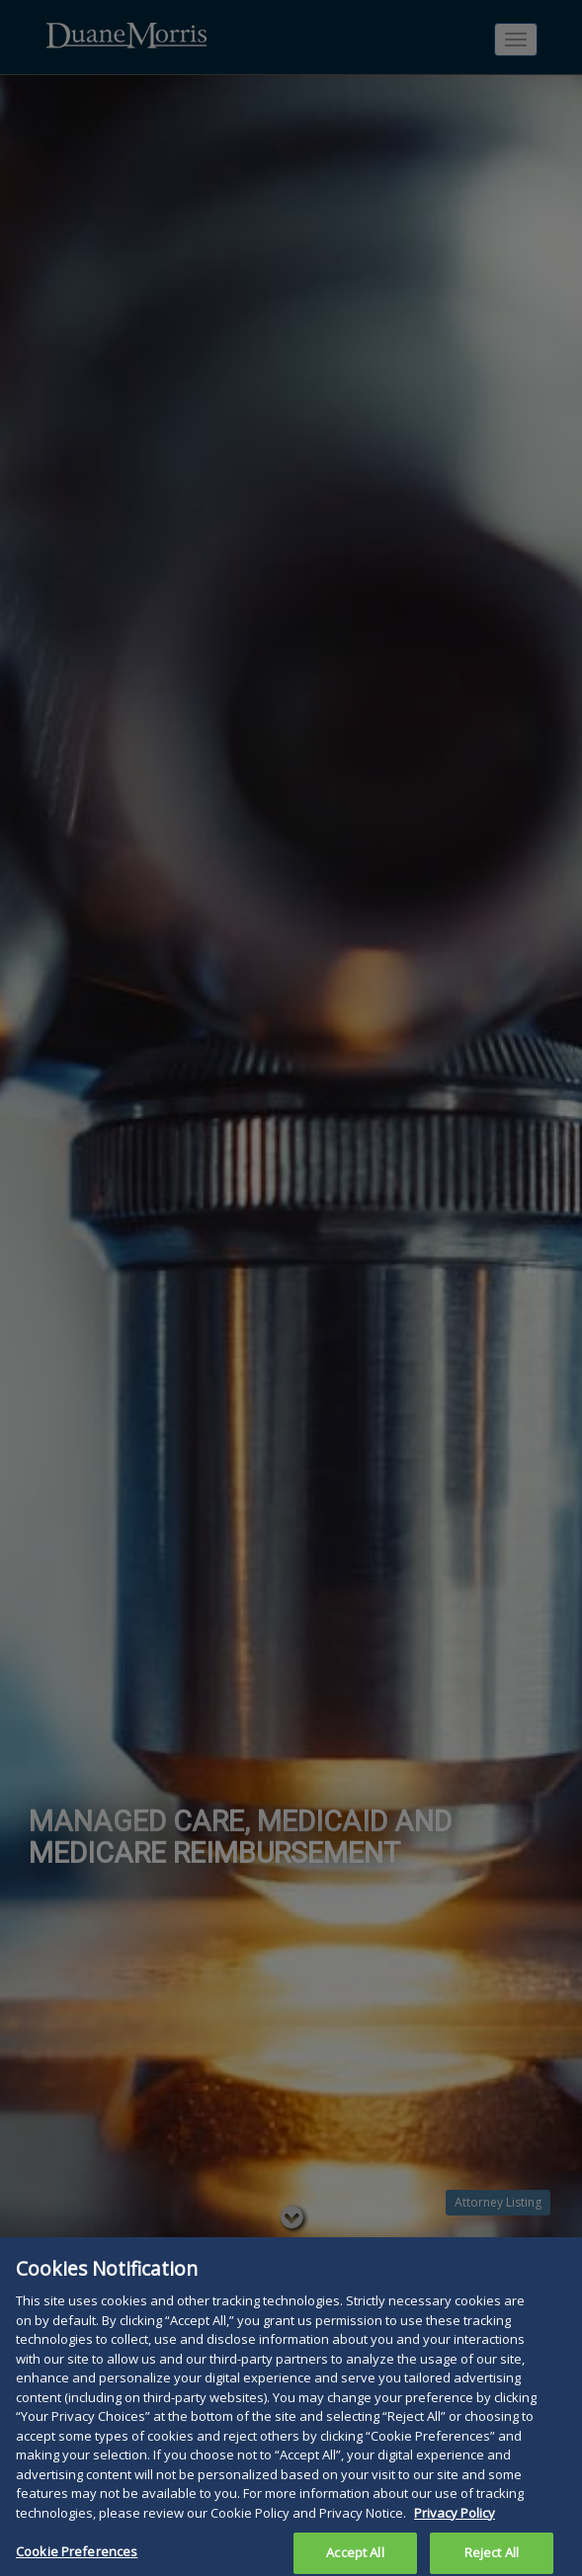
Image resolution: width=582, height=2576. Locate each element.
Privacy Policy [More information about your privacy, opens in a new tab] (454, 2520)
